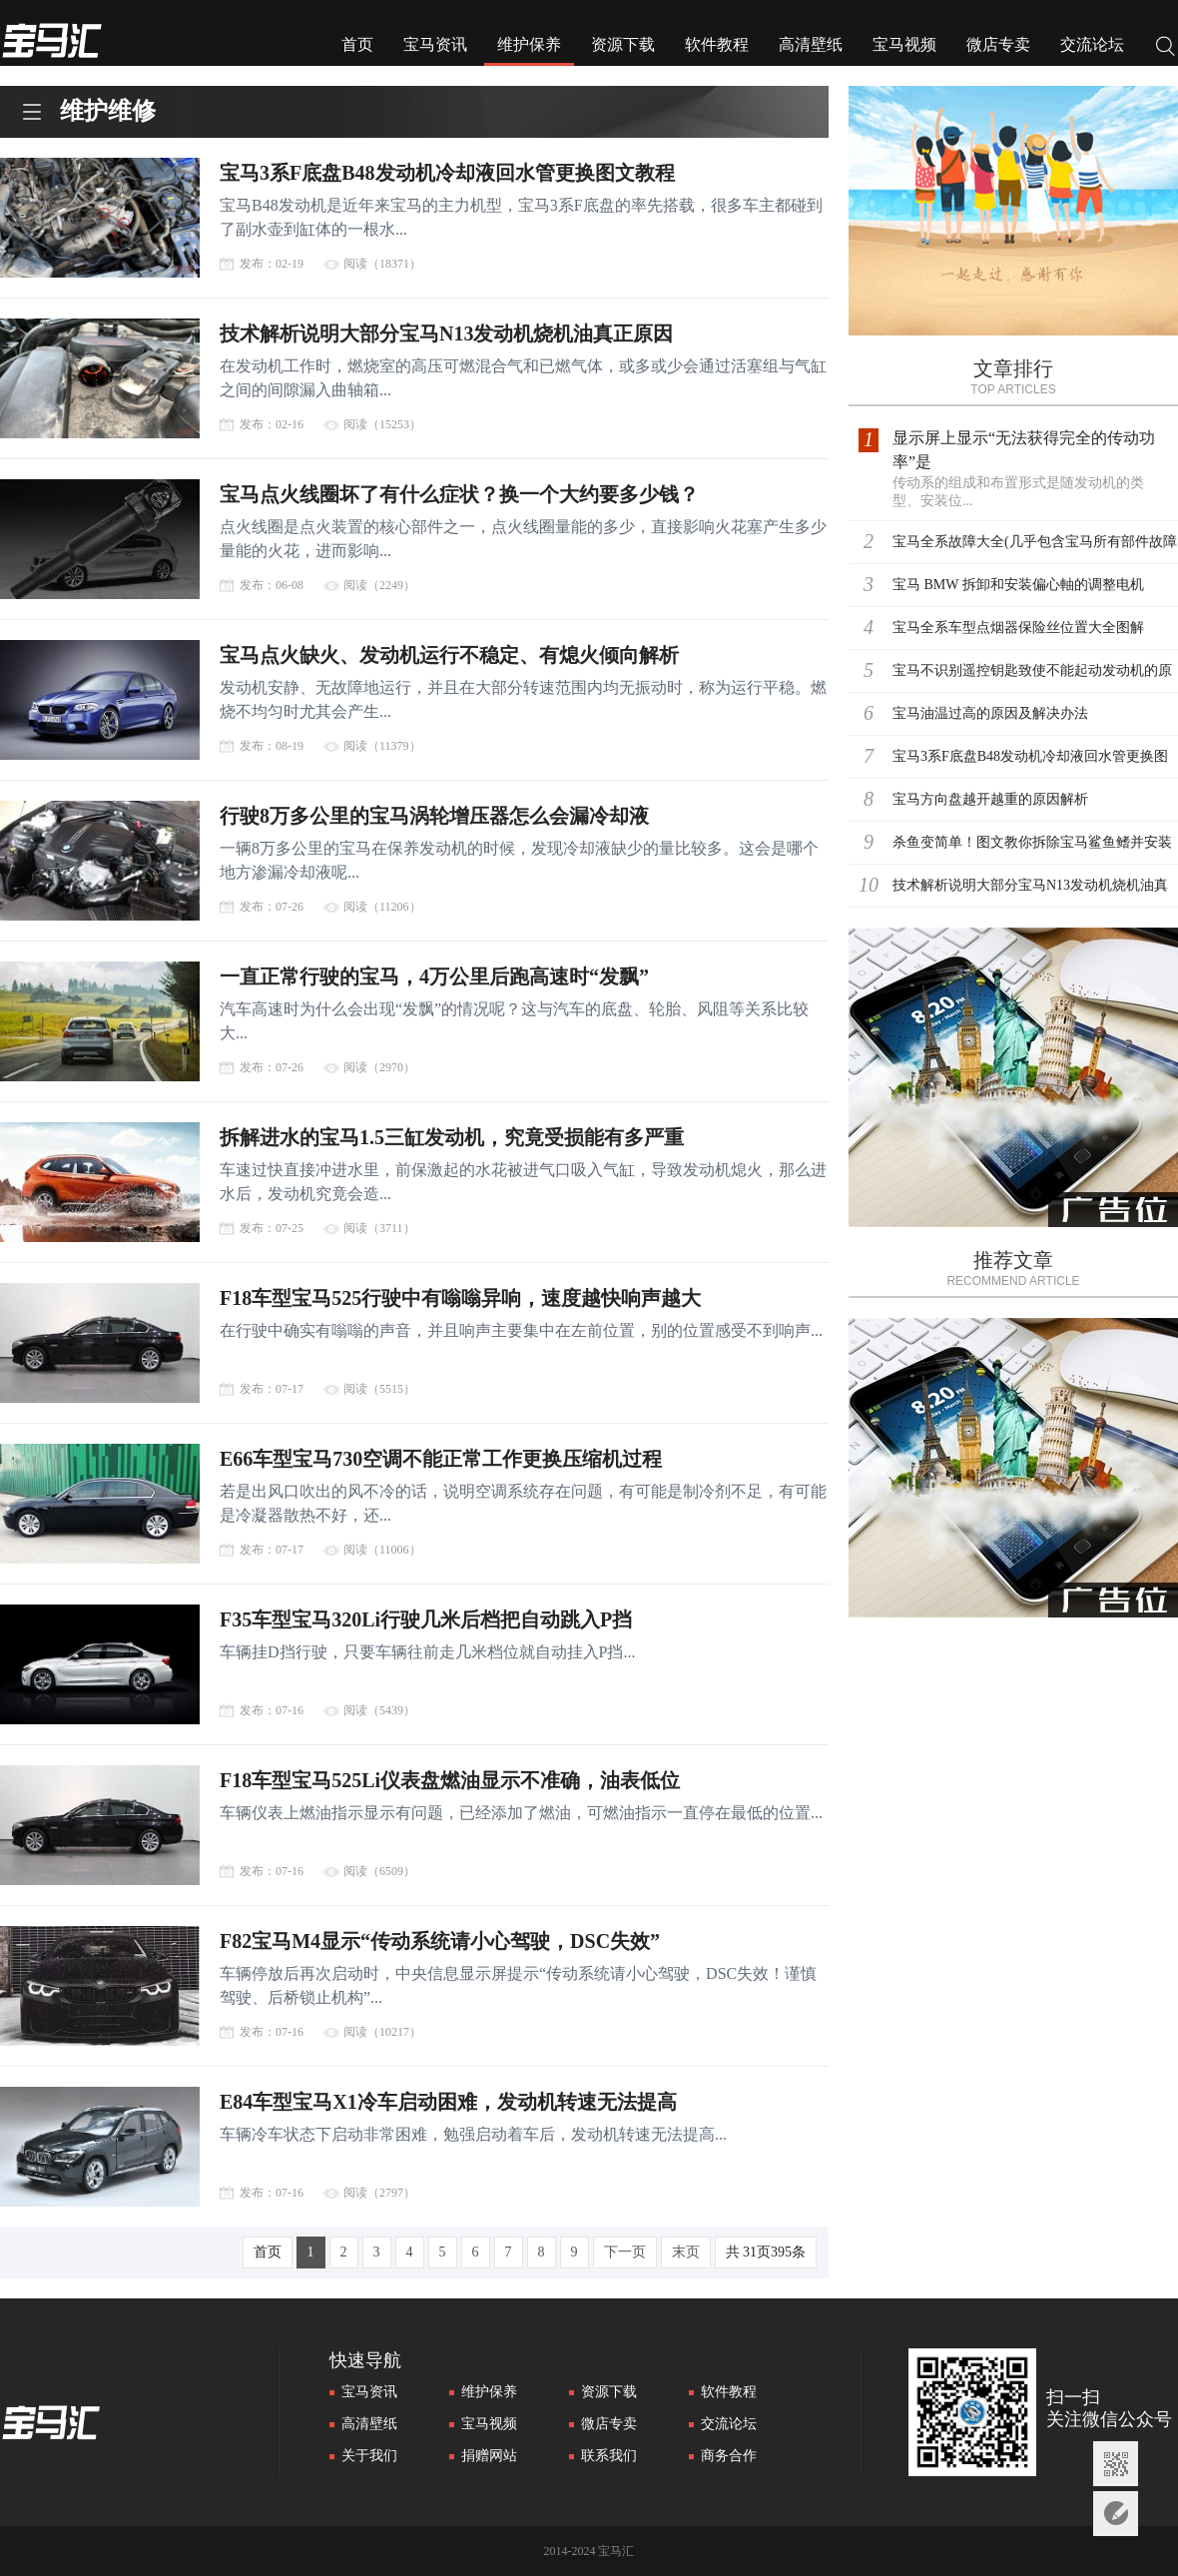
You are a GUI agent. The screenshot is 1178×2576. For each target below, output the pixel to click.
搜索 (1166, 48)
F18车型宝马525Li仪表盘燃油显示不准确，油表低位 (450, 1780)
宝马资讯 (435, 44)
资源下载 (623, 44)
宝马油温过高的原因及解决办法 (990, 713)
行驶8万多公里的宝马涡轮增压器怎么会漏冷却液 (434, 816)
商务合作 (729, 2455)
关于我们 (369, 2455)
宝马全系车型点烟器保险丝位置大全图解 (1018, 627)
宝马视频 (904, 44)
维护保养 (529, 44)
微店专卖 (998, 44)
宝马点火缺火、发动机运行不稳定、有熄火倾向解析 (449, 655)
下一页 (625, 2252)
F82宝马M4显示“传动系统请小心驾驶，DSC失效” (440, 1941)
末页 (686, 2252)
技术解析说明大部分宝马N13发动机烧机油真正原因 (446, 333)
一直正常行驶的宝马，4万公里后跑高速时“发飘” (434, 976)
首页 (357, 44)
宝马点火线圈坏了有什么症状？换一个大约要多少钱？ (459, 494)
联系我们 (609, 2455)
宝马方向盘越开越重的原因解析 (990, 799)
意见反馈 (1115, 2513)
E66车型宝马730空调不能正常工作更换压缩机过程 (441, 1459)
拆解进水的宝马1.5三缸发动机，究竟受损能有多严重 (452, 1137)
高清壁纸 (811, 44)
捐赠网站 (489, 2455)
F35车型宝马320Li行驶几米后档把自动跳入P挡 (426, 1619)
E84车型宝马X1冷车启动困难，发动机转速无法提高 (448, 2102)
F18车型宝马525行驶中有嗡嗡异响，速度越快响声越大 (460, 1298)
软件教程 (717, 44)
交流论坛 (1092, 44)
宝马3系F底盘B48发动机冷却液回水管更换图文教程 (447, 173)
